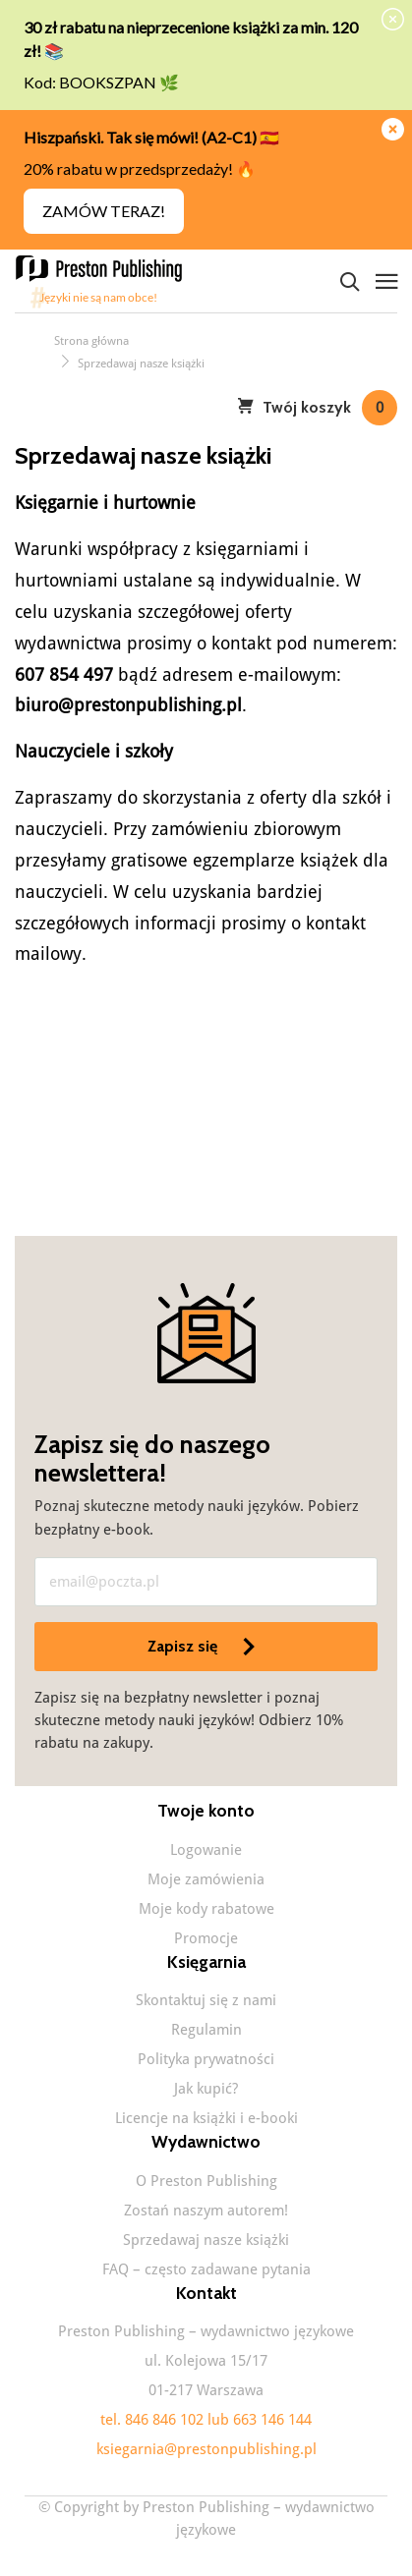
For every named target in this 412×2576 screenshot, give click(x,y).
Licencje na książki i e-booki (206, 2118)
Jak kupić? (206, 2089)
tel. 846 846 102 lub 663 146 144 (206, 2420)
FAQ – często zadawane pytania (206, 2269)
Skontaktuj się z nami (206, 2000)
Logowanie (206, 1850)
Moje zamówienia (206, 1879)
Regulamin (206, 2030)
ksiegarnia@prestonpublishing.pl (206, 2449)
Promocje (206, 1938)
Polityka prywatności (206, 2059)
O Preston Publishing (206, 2181)
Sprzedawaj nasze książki (206, 2240)
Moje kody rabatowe (206, 1909)
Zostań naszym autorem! (206, 2210)
